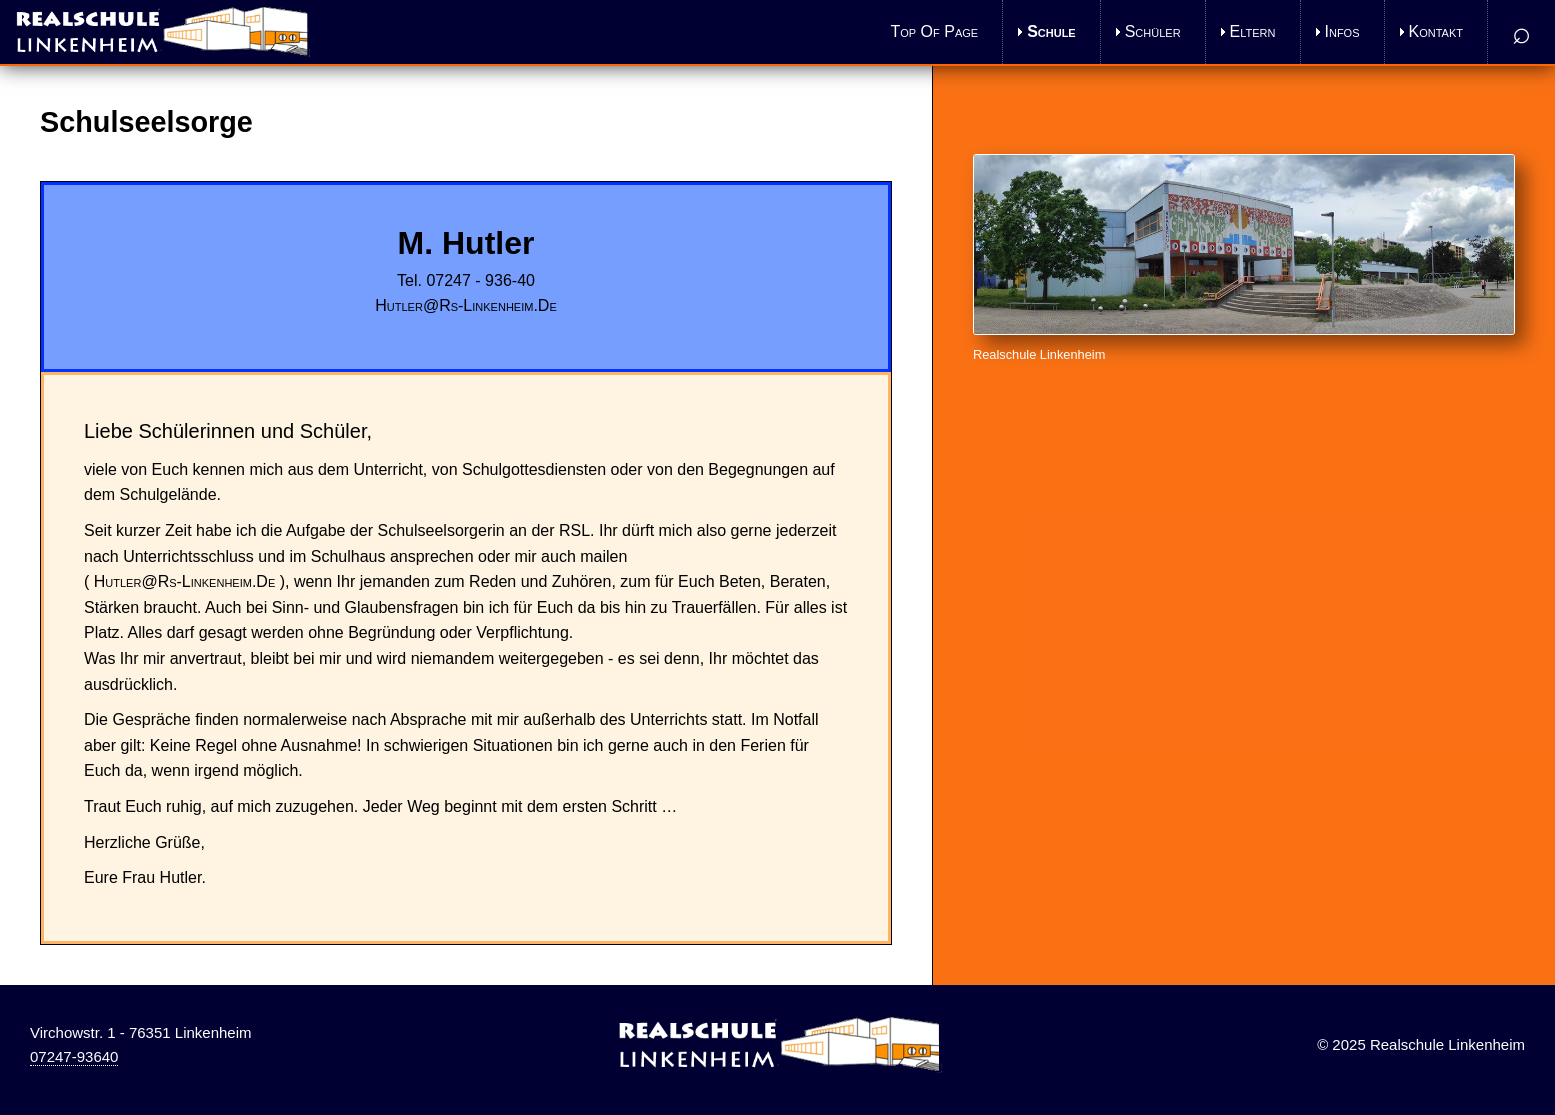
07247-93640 (74, 1056)
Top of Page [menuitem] (935, 31)
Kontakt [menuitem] (1436, 31)
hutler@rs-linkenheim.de (465, 305)
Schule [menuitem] (1051, 31)
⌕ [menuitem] (1521, 32)
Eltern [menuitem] (1253, 31)
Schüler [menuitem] (1153, 31)
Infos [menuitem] (1342, 31)
